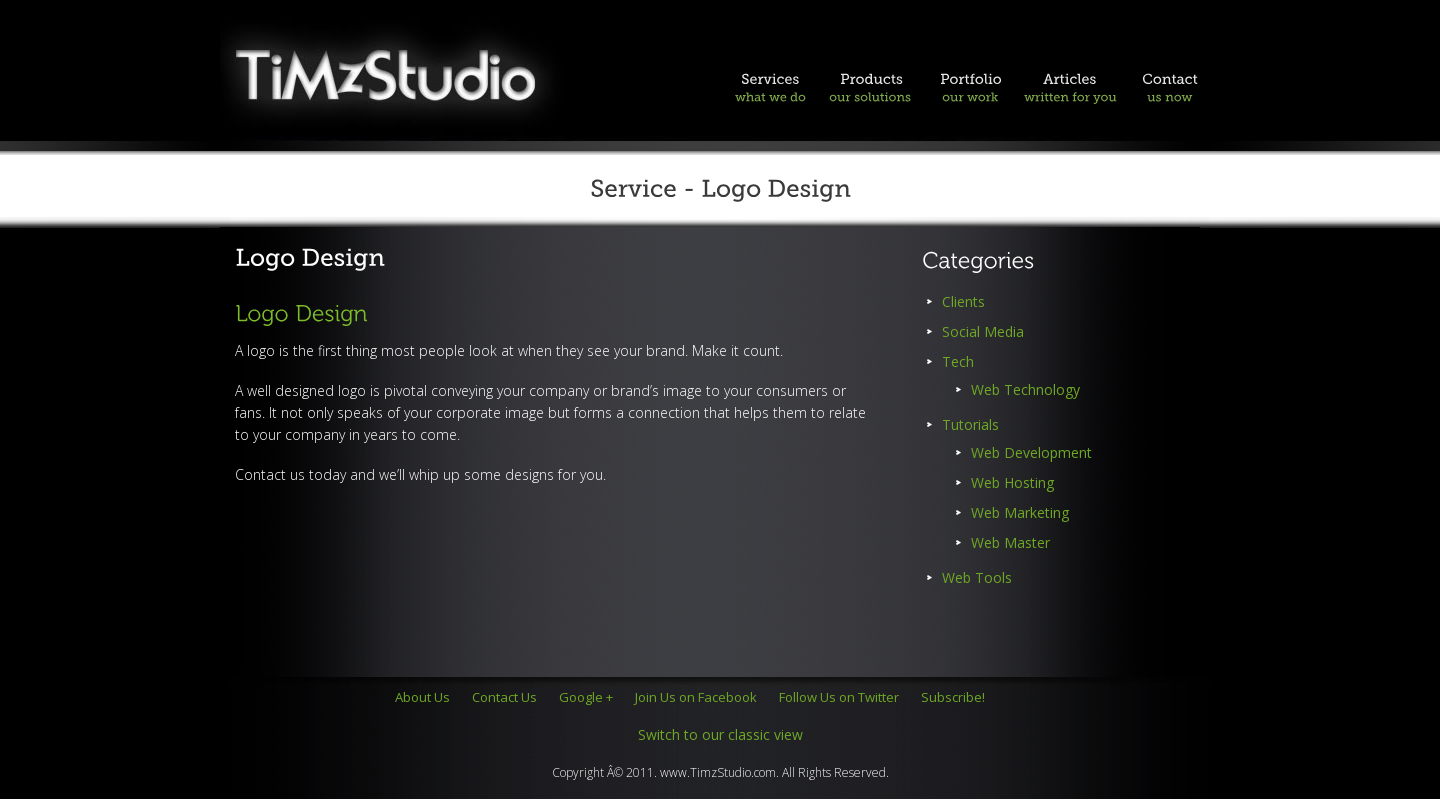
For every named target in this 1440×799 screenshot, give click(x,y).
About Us (422, 697)
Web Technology (1025, 389)
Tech (958, 361)
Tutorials (970, 424)
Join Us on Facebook (696, 697)
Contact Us (504, 697)
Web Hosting (1012, 482)
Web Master (1010, 542)
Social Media (983, 331)
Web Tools (977, 577)
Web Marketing (1020, 512)
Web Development (1031, 452)
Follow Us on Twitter (839, 697)
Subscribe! (953, 697)
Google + (586, 697)
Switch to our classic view (720, 734)
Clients (963, 301)
